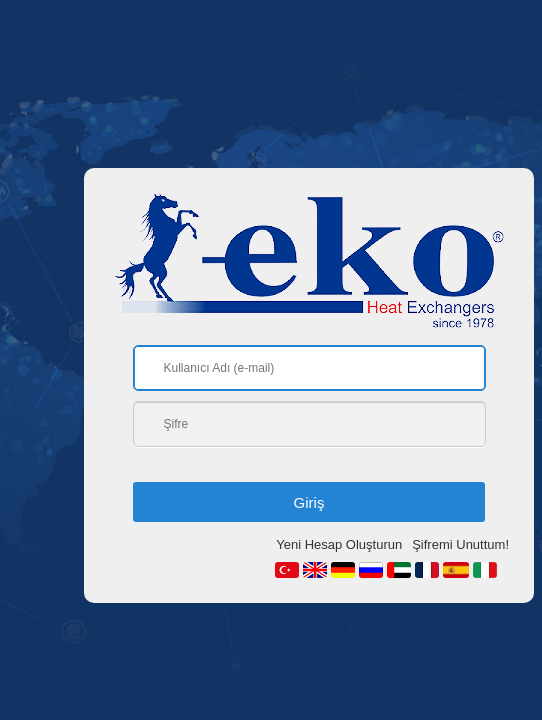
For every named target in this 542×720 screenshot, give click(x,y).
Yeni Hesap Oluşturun (339, 544)
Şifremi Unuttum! (460, 544)
